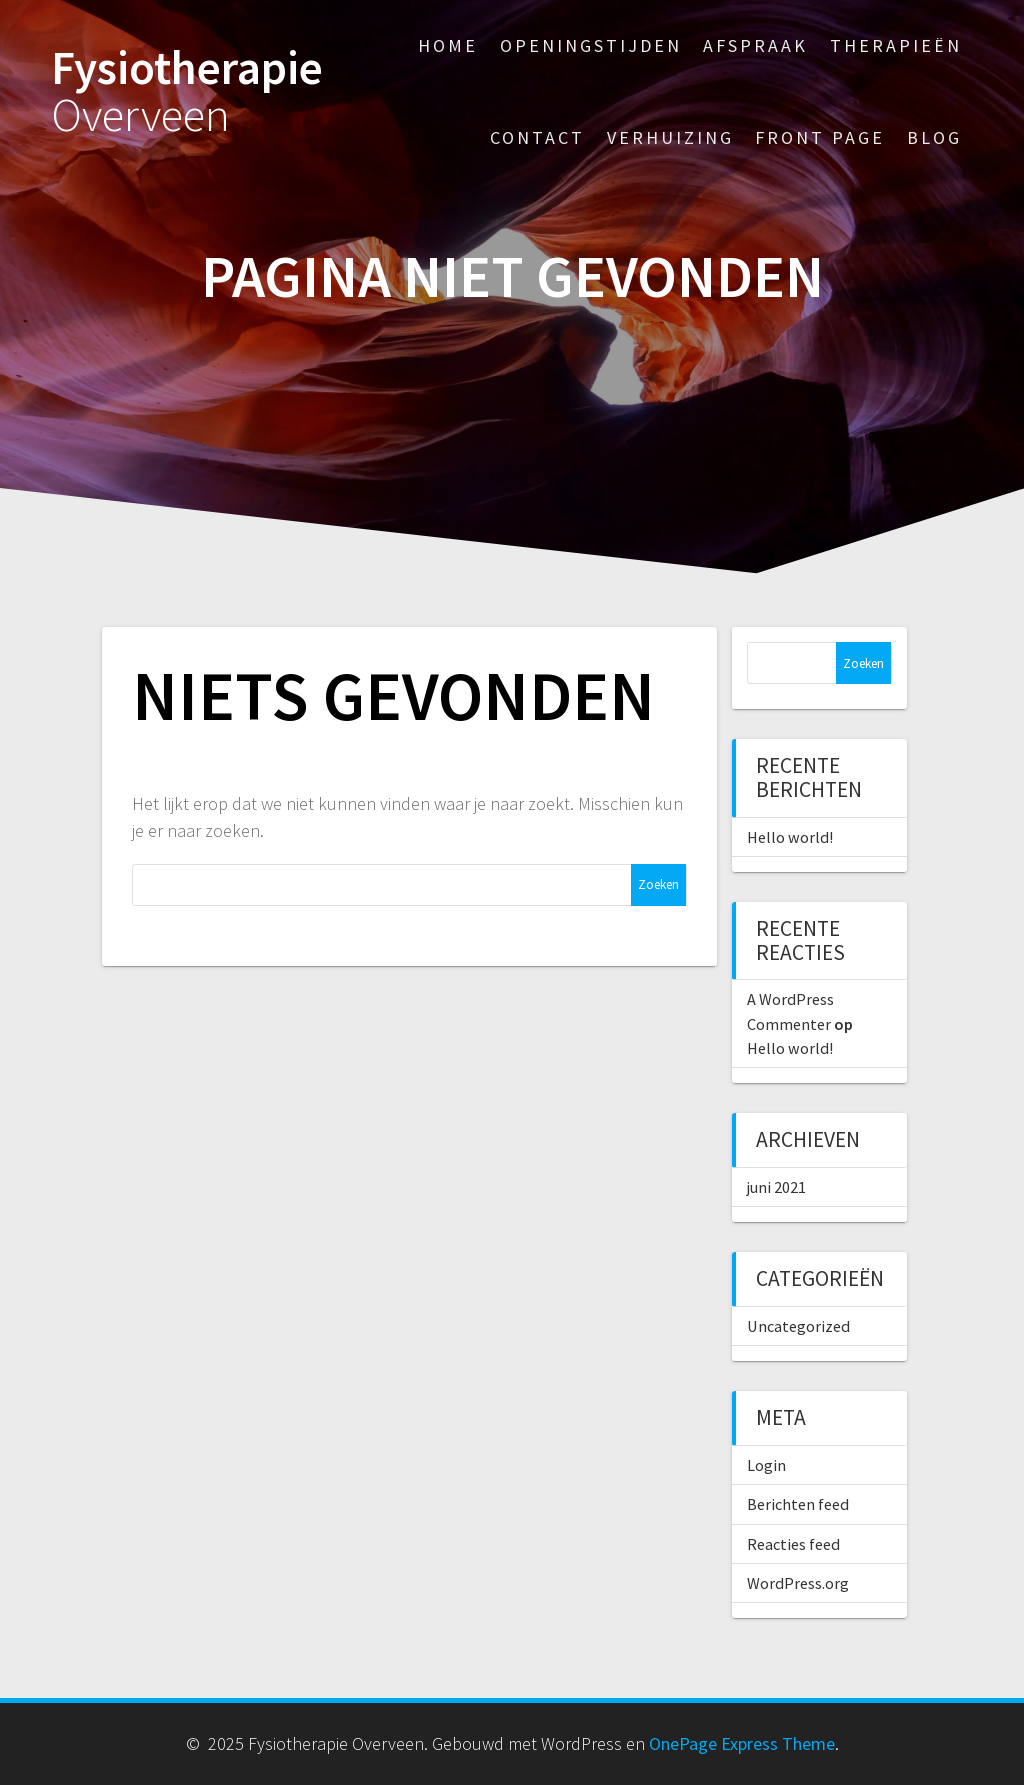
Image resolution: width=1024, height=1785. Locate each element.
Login (766, 1465)
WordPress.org (798, 1583)
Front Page (820, 137)
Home (448, 45)
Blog (934, 137)
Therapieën (896, 45)
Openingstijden (591, 45)
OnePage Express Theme (742, 1743)
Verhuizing (670, 137)
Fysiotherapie (187, 92)
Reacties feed (793, 1544)
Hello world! (790, 837)
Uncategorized (798, 1326)
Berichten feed (798, 1504)
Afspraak (755, 45)
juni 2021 (776, 1187)
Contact (537, 137)
